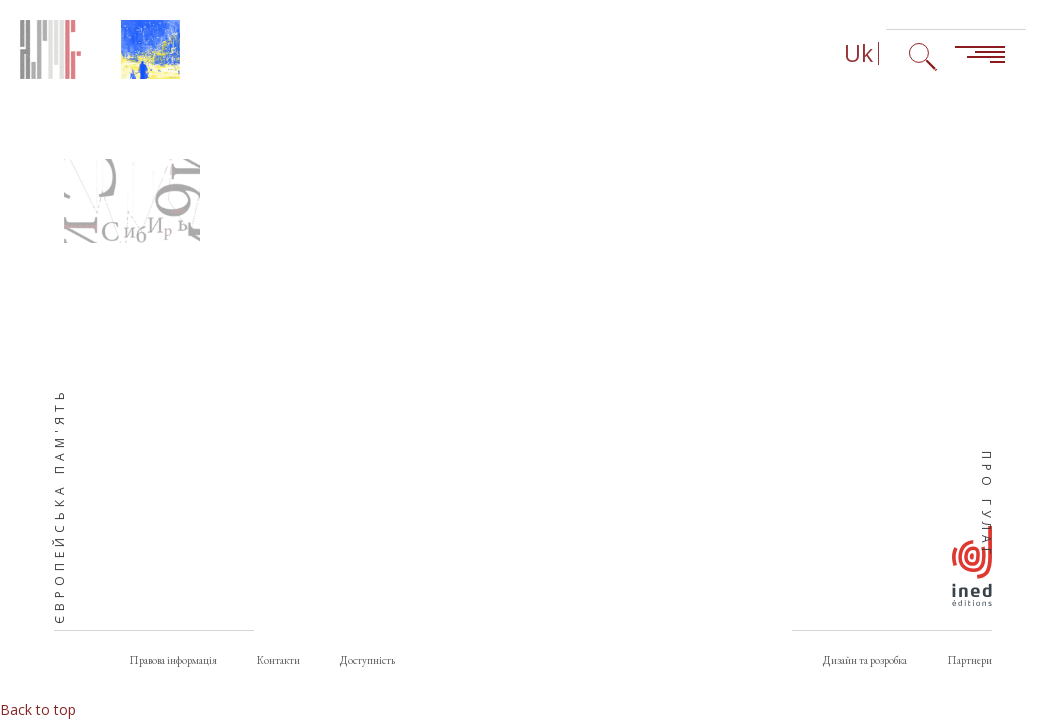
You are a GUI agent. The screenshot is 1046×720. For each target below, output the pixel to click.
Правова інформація (173, 660)
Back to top (38, 709)
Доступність (367, 660)
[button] (132, 201)
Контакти (278, 660)
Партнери (969, 660)
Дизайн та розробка (865, 660)
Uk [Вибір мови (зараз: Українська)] (858, 53)
